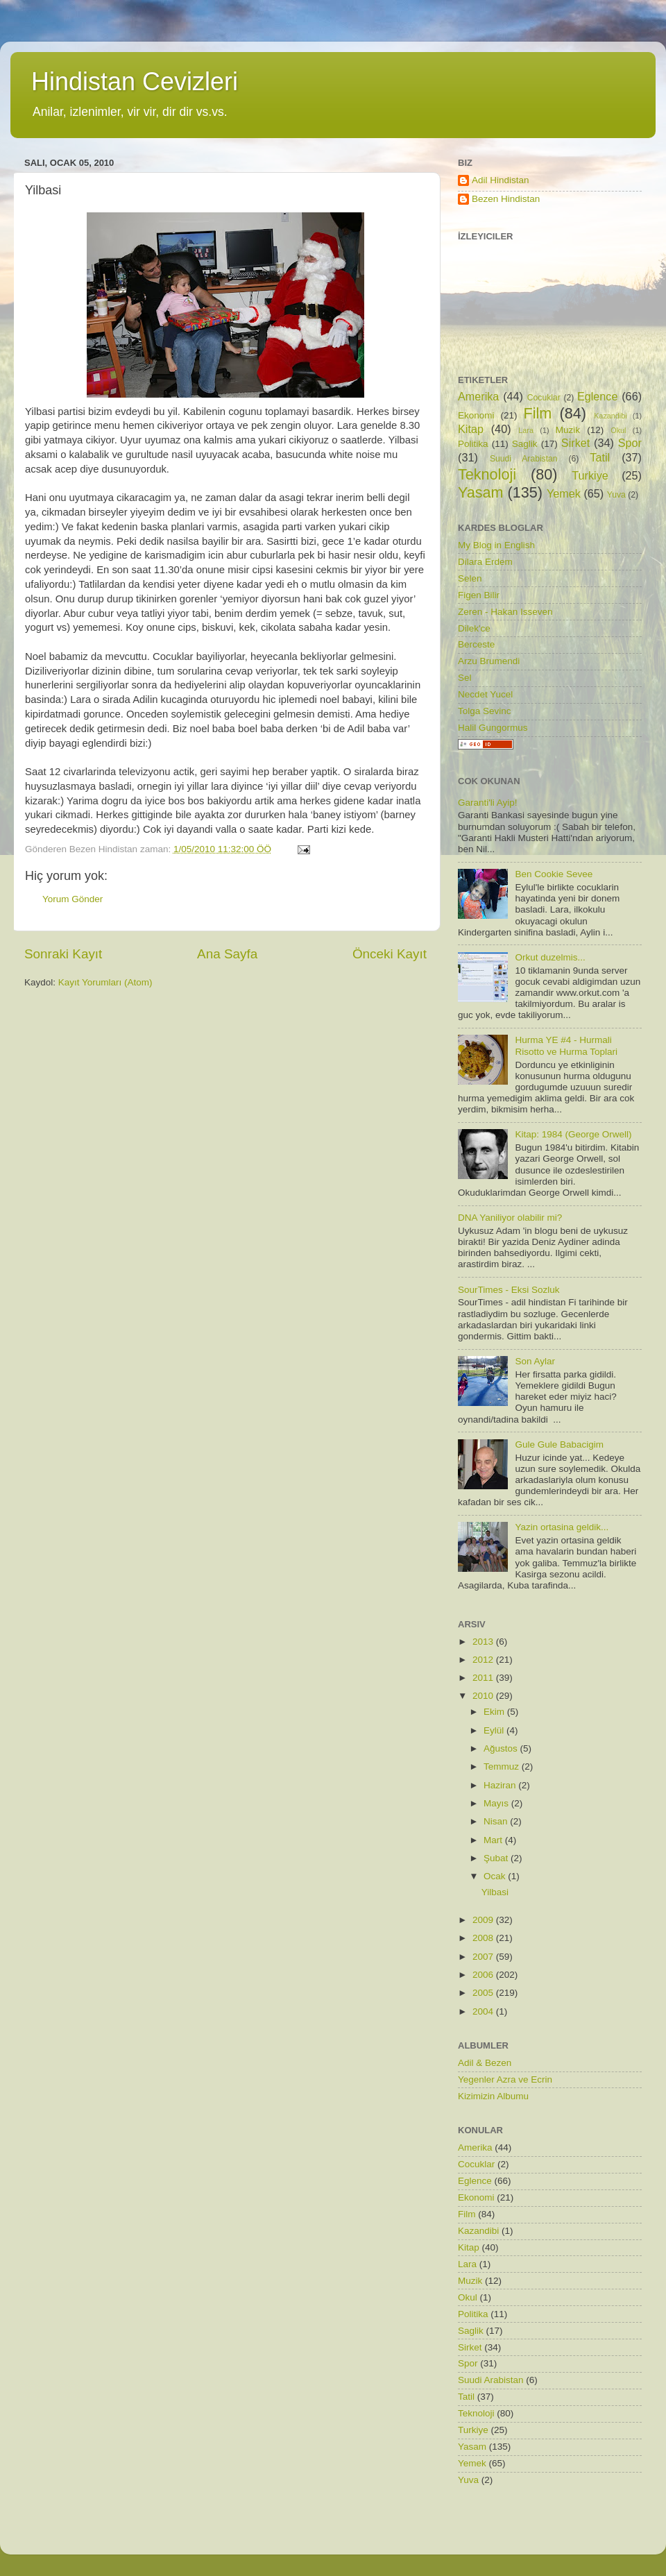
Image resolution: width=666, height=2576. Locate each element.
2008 (484, 1938)
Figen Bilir (479, 595)
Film (538, 413)
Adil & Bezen (484, 2063)
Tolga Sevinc (484, 711)
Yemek (564, 493)
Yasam (481, 492)
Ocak (496, 1876)
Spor (630, 443)
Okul (618, 430)
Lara (525, 430)
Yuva (616, 495)
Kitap (471, 429)
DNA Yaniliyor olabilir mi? (510, 1217)
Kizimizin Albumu (493, 2096)
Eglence (597, 396)
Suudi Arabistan (524, 459)
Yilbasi (495, 1892)
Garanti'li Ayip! (488, 802)
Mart (494, 1840)
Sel (465, 677)
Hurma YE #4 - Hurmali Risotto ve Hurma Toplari (566, 1045)
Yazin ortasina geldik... (561, 1527)
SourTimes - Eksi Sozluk (509, 1290)
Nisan (497, 1821)
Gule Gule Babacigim (559, 1444)
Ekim (495, 1711)
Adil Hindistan (500, 180)
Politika (473, 444)
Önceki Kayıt (389, 954)
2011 (484, 1677)
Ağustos (502, 1748)
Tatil (600, 457)
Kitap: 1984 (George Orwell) (573, 1134)
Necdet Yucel (485, 694)
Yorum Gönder (72, 899)
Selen (470, 578)
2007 (484, 1956)
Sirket (575, 443)
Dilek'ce (474, 628)
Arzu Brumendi (489, 661)
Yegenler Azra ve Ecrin (505, 2079)
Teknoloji (487, 474)
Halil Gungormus (493, 727)
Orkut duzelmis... (550, 957)
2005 (484, 1993)
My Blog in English (496, 545)
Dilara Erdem (485, 562)
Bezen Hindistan (506, 199)
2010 (484, 1695)
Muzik (568, 430)
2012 (484, 1659)
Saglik (525, 444)
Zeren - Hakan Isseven (505, 612)
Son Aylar (535, 1361)
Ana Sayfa (227, 954)
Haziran (501, 1785)
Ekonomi (476, 415)
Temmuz (503, 1766)
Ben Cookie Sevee (553, 874)
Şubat (497, 1858)
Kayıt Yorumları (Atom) (105, 982)
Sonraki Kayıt (63, 954)
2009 (484, 1920)
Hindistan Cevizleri (134, 81)
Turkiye (590, 475)
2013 (484, 1641)
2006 (484, 1974)
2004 (484, 2011)
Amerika (478, 396)
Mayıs (497, 1803)
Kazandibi (610, 416)
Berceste (476, 644)
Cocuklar (544, 397)
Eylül (495, 1730)
